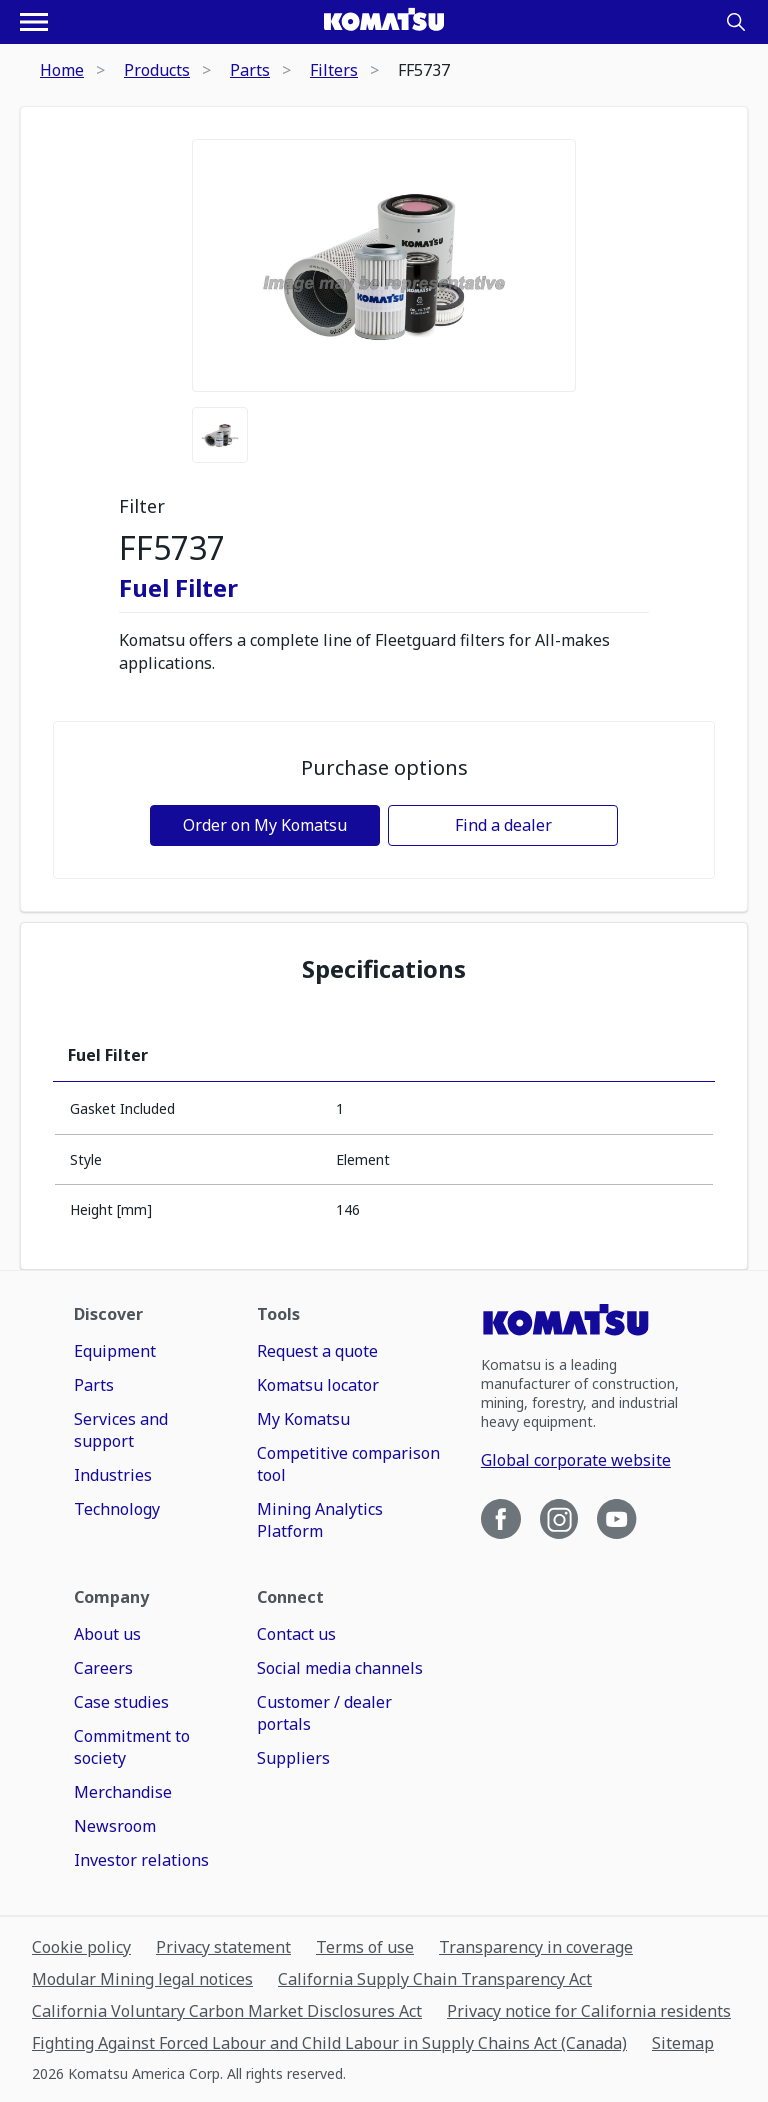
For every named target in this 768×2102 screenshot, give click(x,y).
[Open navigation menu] (34, 22)
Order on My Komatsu (265, 825)
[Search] (736, 22)
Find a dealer (503, 825)
